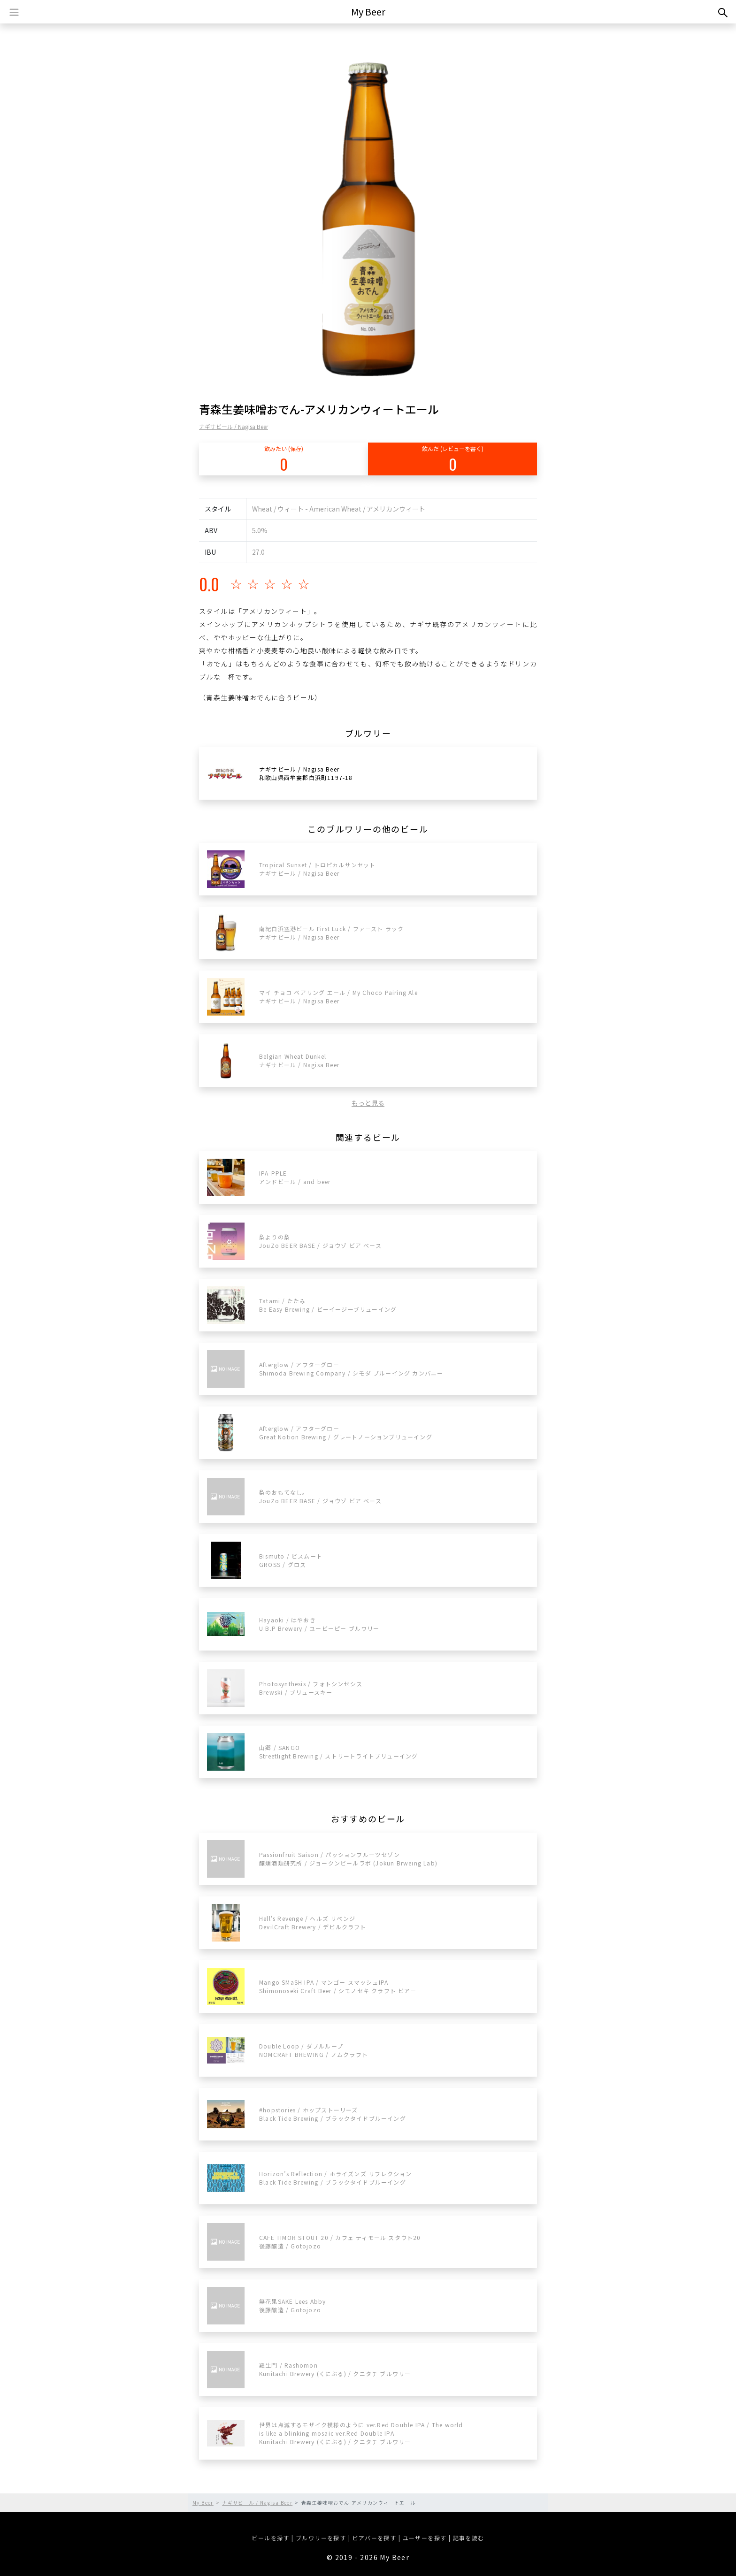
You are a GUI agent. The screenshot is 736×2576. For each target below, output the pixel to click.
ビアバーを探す (374, 2538)
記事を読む (468, 2538)
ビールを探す (270, 2538)
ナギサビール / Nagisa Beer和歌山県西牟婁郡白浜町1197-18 (306, 773)
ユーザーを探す (425, 2538)
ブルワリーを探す (321, 2538)
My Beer (368, 11)
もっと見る (368, 1103)
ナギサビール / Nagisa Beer (233, 426)
